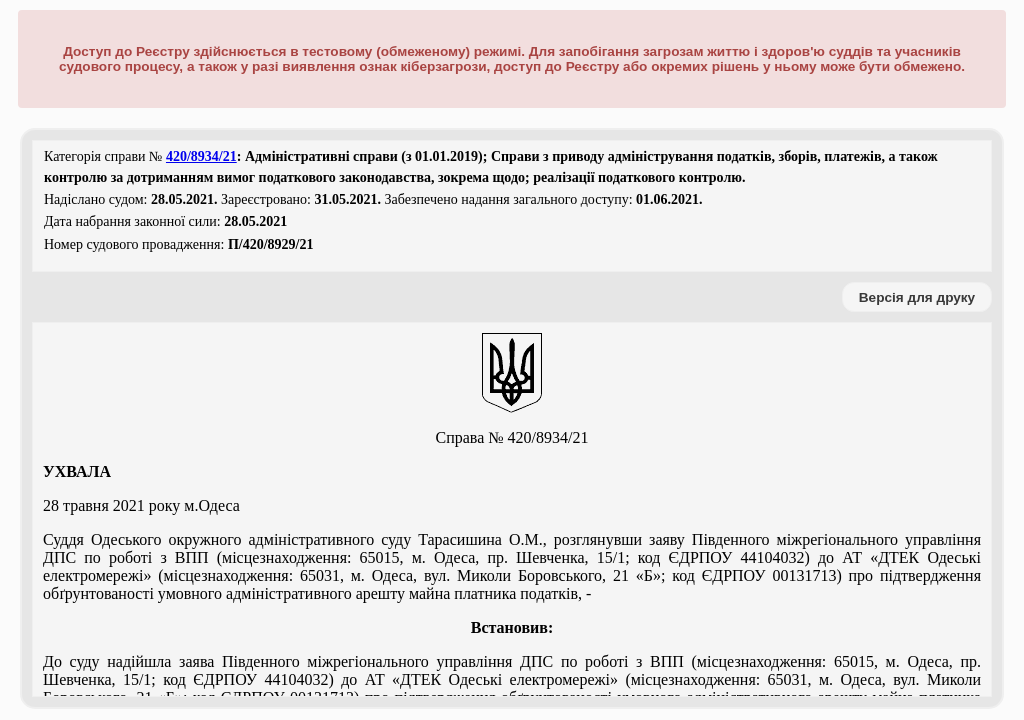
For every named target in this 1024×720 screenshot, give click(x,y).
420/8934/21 (201, 156)
